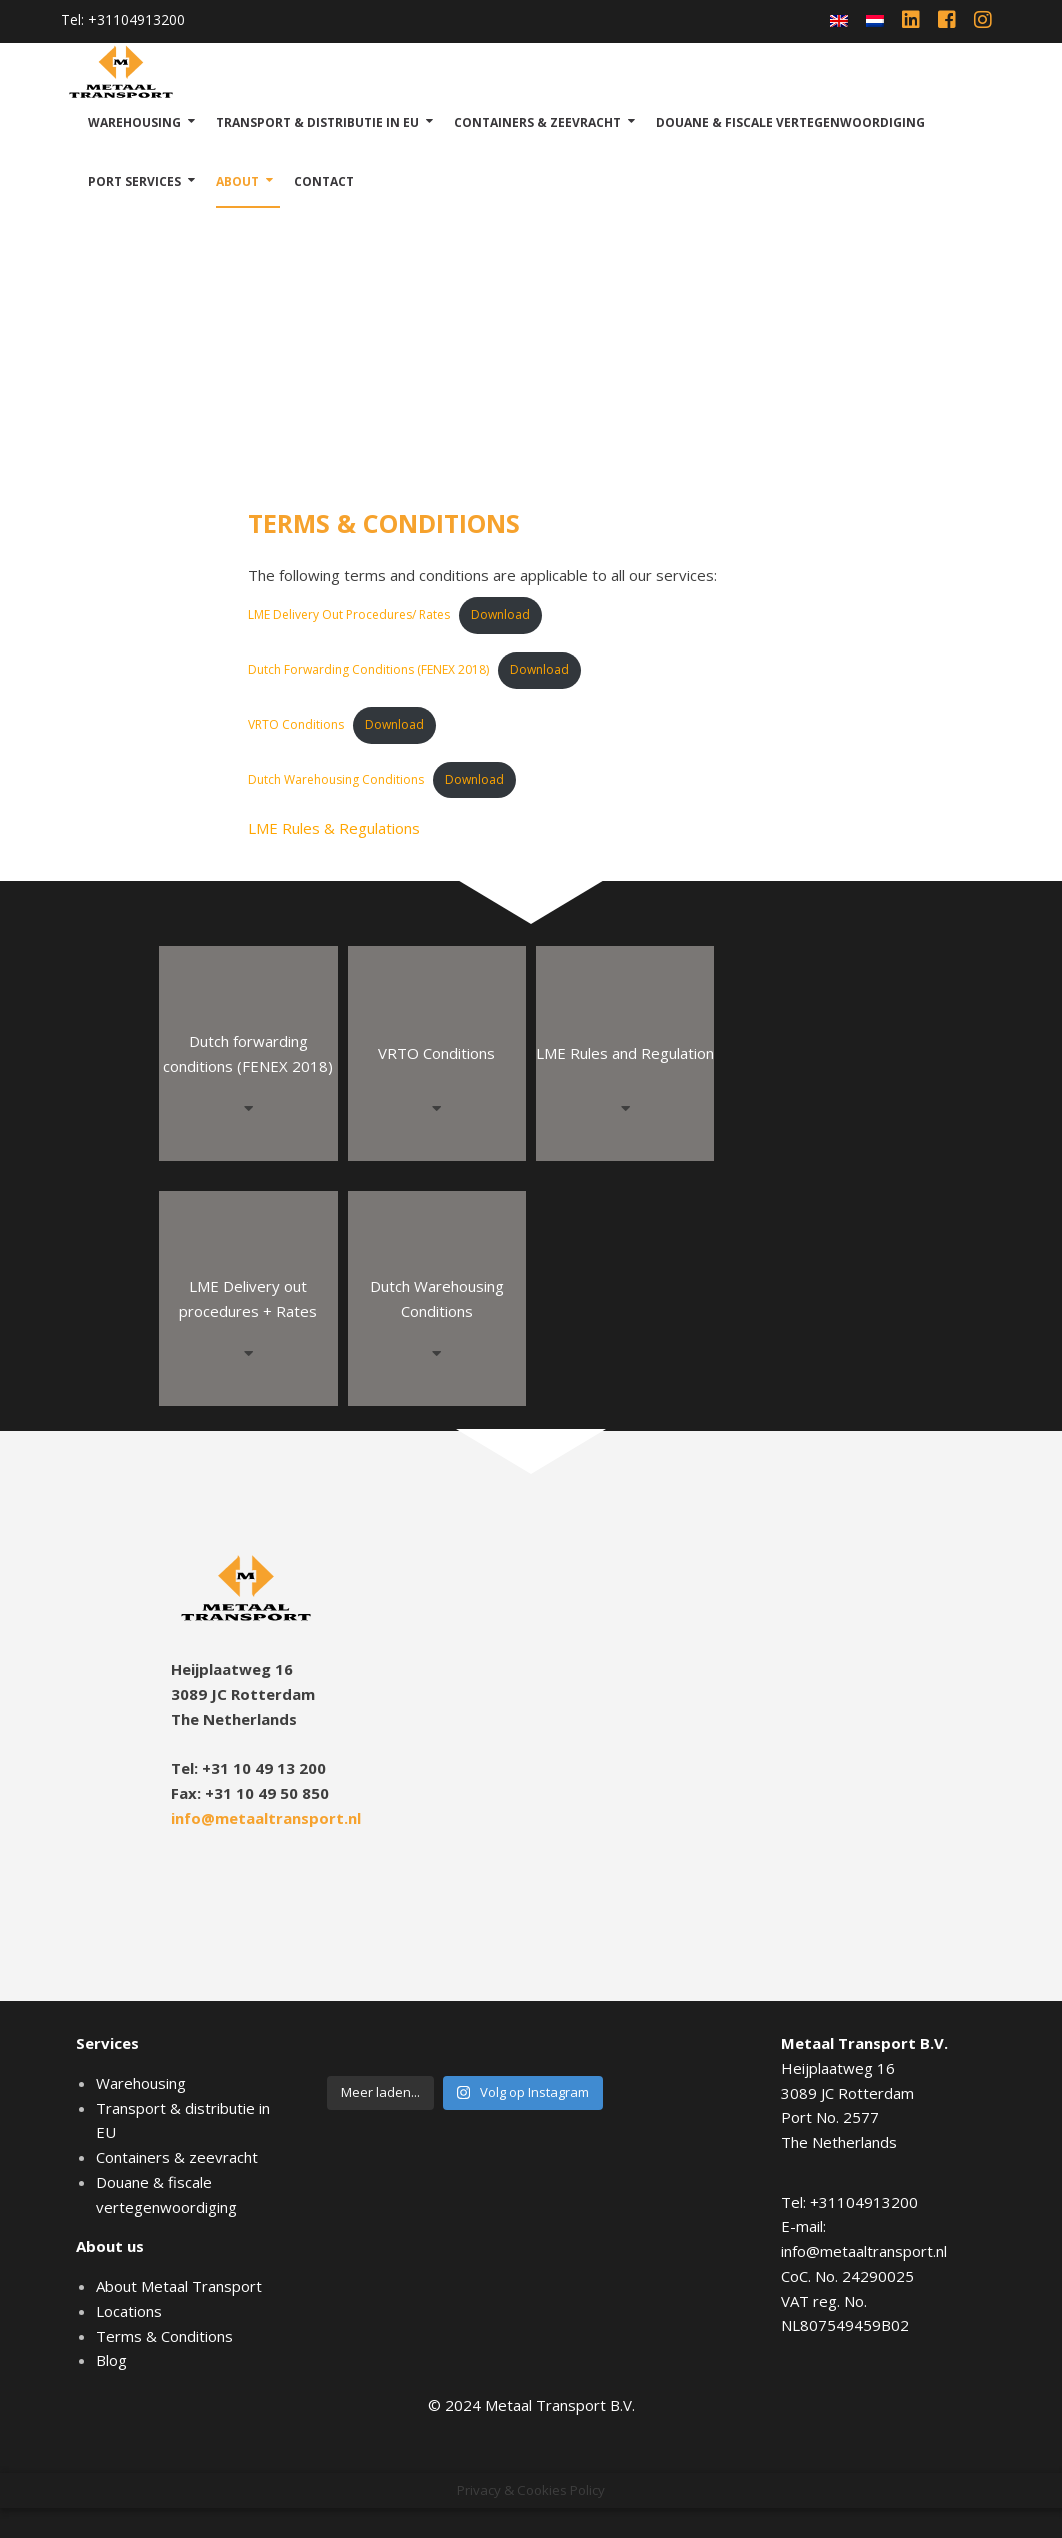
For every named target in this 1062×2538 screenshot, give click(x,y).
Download (500, 614)
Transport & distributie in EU (317, 122)
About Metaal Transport (179, 2286)
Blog (111, 2360)
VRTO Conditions (296, 724)
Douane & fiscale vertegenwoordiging (790, 122)
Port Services (134, 181)
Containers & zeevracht (537, 122)
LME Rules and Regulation (625, 1053)
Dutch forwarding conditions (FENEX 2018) (248, 1053)
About (237, 181)
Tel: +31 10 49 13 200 (248, 1768)
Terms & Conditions (164, 2336)
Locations (129, 2311)
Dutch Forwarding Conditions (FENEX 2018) (368, 669)
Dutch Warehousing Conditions (336, 779)
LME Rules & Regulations (334, 828)
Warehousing (134, 122)
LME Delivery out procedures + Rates (248, 1298)
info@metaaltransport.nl (266, 1818)
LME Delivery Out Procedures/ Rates (349, 614)
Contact (324, 181)
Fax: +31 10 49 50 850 (250, 1793)
